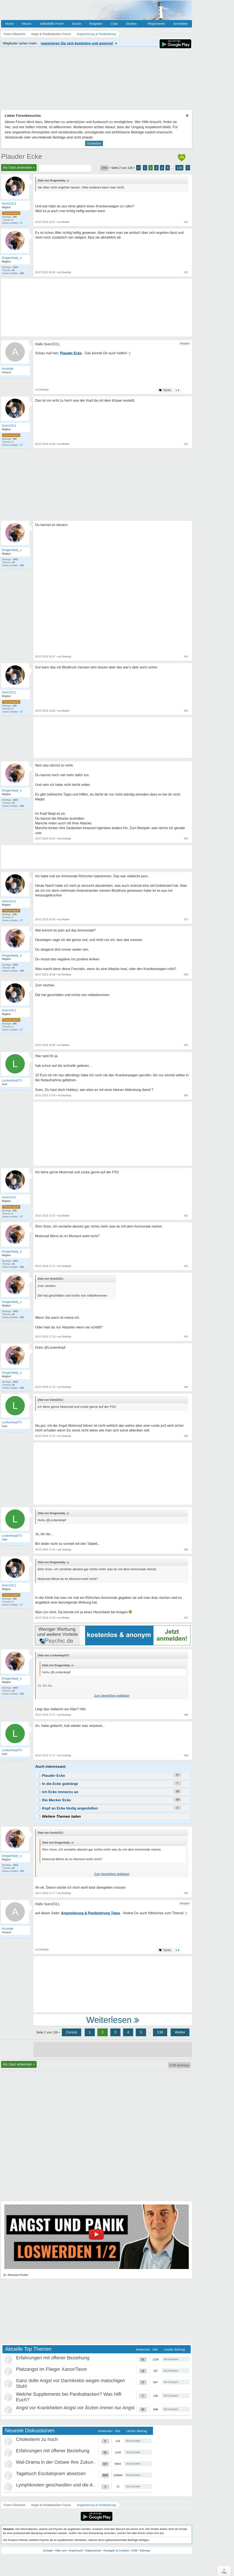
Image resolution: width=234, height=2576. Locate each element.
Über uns (61, 2550)
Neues (26, 23)
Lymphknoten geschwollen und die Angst (59, 2485)
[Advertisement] (112, 1134)
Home (9, 23)
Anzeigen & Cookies (116, 2550)
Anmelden (180, 23)
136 (179, 168)
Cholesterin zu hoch (37, 2439)
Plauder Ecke (21, 156)
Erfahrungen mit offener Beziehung (52, 2357)
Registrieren (156, 23)
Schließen (94, 143)
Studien (131, 23)
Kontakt (48, 2550)
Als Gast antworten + (19, 167)
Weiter (180, 2032)
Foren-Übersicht (14, 2505)
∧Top (224, 2571)
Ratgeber (96, 23)
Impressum (76, 2550)
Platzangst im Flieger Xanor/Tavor (51, 2369)
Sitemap (145, 2550)
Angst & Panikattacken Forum (51, 2505)
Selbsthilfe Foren (51, 23)
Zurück (71, 2032)
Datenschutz (93, 2550)
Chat (114, 23)
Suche (76, 23)
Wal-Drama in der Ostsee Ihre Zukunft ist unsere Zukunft (75, 2462)
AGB (134, 2550)
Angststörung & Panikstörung (96, 2505)
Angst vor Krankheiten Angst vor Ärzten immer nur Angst (75, 2407)
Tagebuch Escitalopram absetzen (51, 2473)
